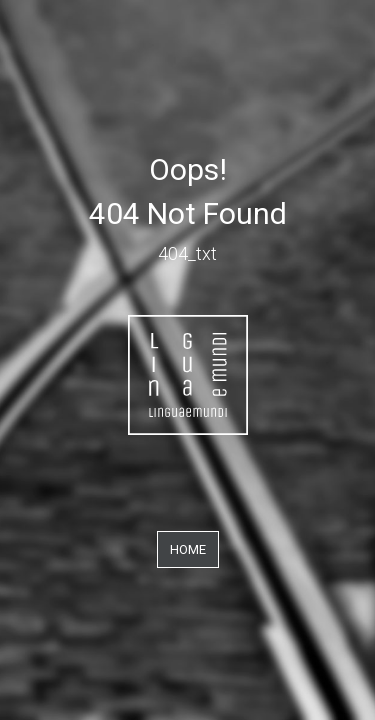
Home (188, 549)
